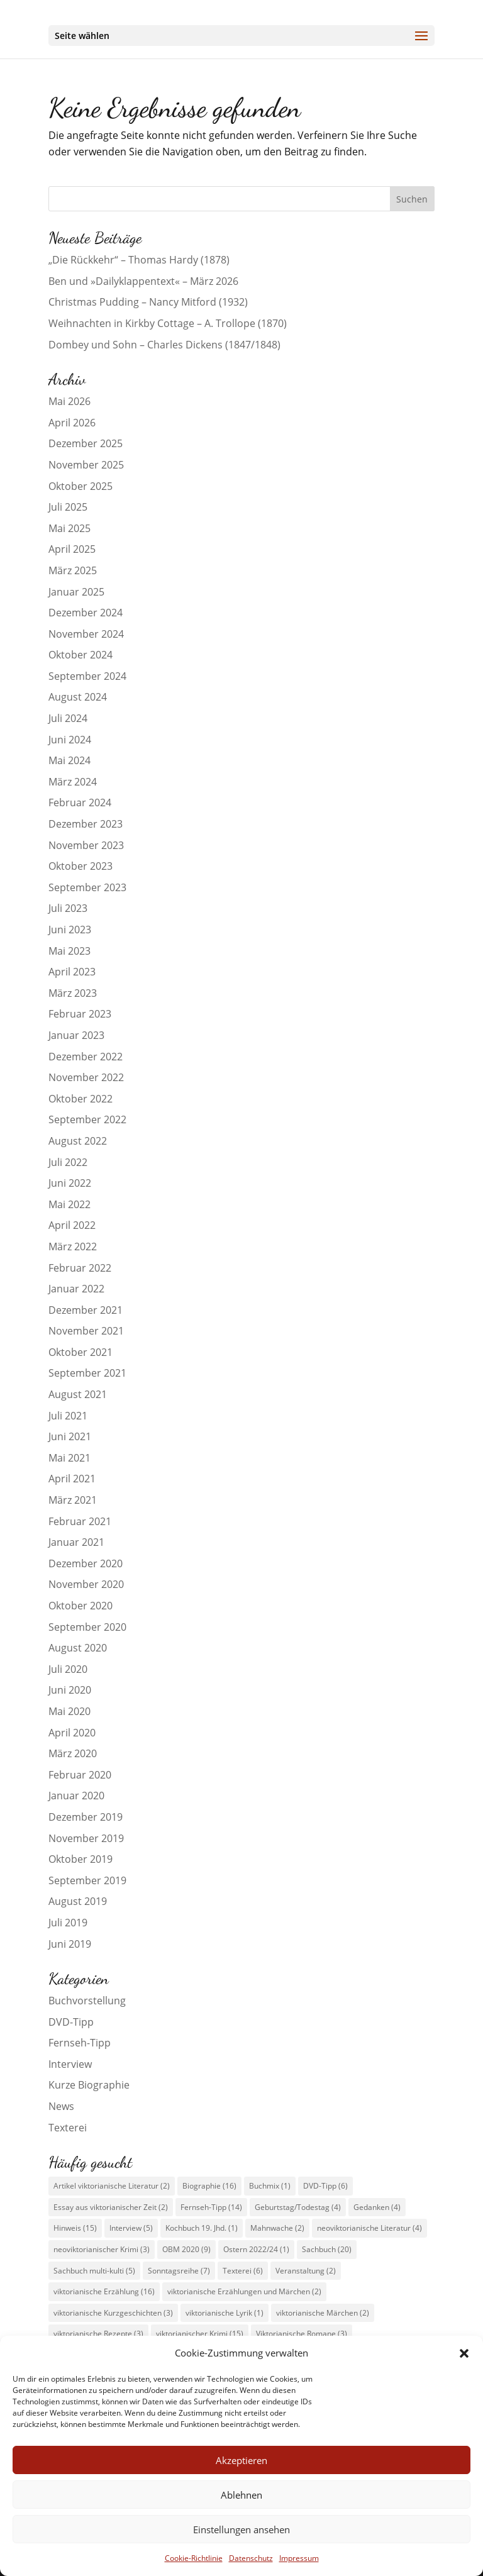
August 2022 (77, 1141)
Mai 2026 (69, 401)
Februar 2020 (79, 1775)
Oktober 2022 (80, 1099)
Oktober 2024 (80, 655)
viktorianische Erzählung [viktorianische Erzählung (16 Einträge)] (104, 2291)
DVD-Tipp (71, 2022)
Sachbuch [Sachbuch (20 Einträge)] (327, 2249)
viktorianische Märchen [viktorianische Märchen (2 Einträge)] (322, 2312)
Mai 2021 (69, 1458)
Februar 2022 (79, 1268)
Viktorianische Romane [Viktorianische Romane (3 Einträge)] (301, 2333)
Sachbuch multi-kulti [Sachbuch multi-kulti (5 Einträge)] (94, 2270)
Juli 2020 (67, 1669)
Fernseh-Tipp (79, 2043)
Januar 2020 (76, 1795)
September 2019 (87, 1880)
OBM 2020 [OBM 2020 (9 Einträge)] (186, 2249)
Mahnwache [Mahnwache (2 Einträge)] (277, 2228)
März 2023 (72, 993)
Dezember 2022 (85, 1056)
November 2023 (86, 845)
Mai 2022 (69, 1204)
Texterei (67, 2128)
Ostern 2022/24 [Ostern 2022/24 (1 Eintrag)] (256, 2249)
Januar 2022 (76, 1289)
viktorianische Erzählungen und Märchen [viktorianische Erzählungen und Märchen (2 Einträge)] (244, 2291)
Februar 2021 (79, 1521)
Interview (70, 2064)
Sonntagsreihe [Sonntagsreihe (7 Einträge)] (179, 2270)
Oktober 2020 (80, 1606)
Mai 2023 (69, 951)
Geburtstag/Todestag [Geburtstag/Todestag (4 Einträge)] (298, 2207)
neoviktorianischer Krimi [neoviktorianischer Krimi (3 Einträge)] (101, 2249)
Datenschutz (251, 2558)
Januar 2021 (76, 1542)
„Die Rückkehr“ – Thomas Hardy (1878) (139, 260)
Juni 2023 (69, 929)
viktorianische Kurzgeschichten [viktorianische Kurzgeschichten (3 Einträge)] (113, 2312)
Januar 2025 (76, 592)
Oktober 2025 (80, 486)
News (61, 2106)
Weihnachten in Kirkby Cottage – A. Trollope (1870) (167, 323)
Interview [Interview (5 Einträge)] (131, 2228)
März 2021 (72, 1500)
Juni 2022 (69, 1183)
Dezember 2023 (85, 824)
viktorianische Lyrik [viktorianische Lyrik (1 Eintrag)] (225, 2312)
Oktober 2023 (80, 866)
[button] (464, 2353)
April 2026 (72, 423)
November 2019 (86, 1838)
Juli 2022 (67, 1162)
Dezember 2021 (85, 1310)
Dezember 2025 (85, 443)
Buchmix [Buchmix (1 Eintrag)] (270, 2185)
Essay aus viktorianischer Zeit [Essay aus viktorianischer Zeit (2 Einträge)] (110, 2207)
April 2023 (72, 972)
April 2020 (72, 1733)
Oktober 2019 (80, 1859)
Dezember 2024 (85, 612)
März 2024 (72, 782)
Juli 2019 (67, 1922)
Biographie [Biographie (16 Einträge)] (209, 2185)
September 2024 (87, 676)
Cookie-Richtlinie (194, 2558)
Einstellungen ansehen (241, 2529)
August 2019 (77, 1901)
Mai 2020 (69, 1711)
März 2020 (72, 1753)
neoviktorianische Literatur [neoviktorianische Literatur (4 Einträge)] (369, 2228)
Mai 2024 (69, 760)
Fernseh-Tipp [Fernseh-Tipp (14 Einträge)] (211, 2207)
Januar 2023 (76, 1035)
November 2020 (86, 1584)
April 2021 (72, 1478)
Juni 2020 (69, 1690)
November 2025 (86, 465)
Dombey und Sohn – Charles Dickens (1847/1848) (164, 345)
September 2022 (87, 1119)
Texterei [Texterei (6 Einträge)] (243, 2270)
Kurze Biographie (89, 2085)
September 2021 (87, 1373)
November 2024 (86, 634)
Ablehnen (241, 2495)
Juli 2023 (67, 908)
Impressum (299, 2558)
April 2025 (72, 549)
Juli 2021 (67, 1416)
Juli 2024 (67, 718)
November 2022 (86, 1077)
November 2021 (86, 1331)
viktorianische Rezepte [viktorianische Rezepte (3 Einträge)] (98, 2333)
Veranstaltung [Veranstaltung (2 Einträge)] (305, 2270)
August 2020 (77, 1648)
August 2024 (77, 697)
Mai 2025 (69, 528)
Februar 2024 (79, 802)
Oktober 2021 (80, 1352)
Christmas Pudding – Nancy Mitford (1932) (148, 302)
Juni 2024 (69, 740)
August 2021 (77, 1394)
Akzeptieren (241, 2460)
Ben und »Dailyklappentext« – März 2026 (143, 281)
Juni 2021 (69, 1436)
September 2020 (87, 1627)
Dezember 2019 (85, 1817)
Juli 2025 (67, 507)
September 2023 (87, 887)
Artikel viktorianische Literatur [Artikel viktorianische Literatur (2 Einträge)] (111, 2185)
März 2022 (72, 1246)
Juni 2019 (69, 1944)
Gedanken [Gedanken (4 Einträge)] (377, 2207)
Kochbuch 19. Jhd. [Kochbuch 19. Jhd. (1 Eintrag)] (201, 2228)
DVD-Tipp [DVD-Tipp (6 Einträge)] (325, 2185)
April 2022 (72, 1225)
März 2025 (72, 570)
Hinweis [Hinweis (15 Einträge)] (75, 2228)
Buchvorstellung (87, 2000)
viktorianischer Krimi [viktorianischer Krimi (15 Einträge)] (199, 2333)
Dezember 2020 (85, 1563)
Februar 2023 (79, 1014)
